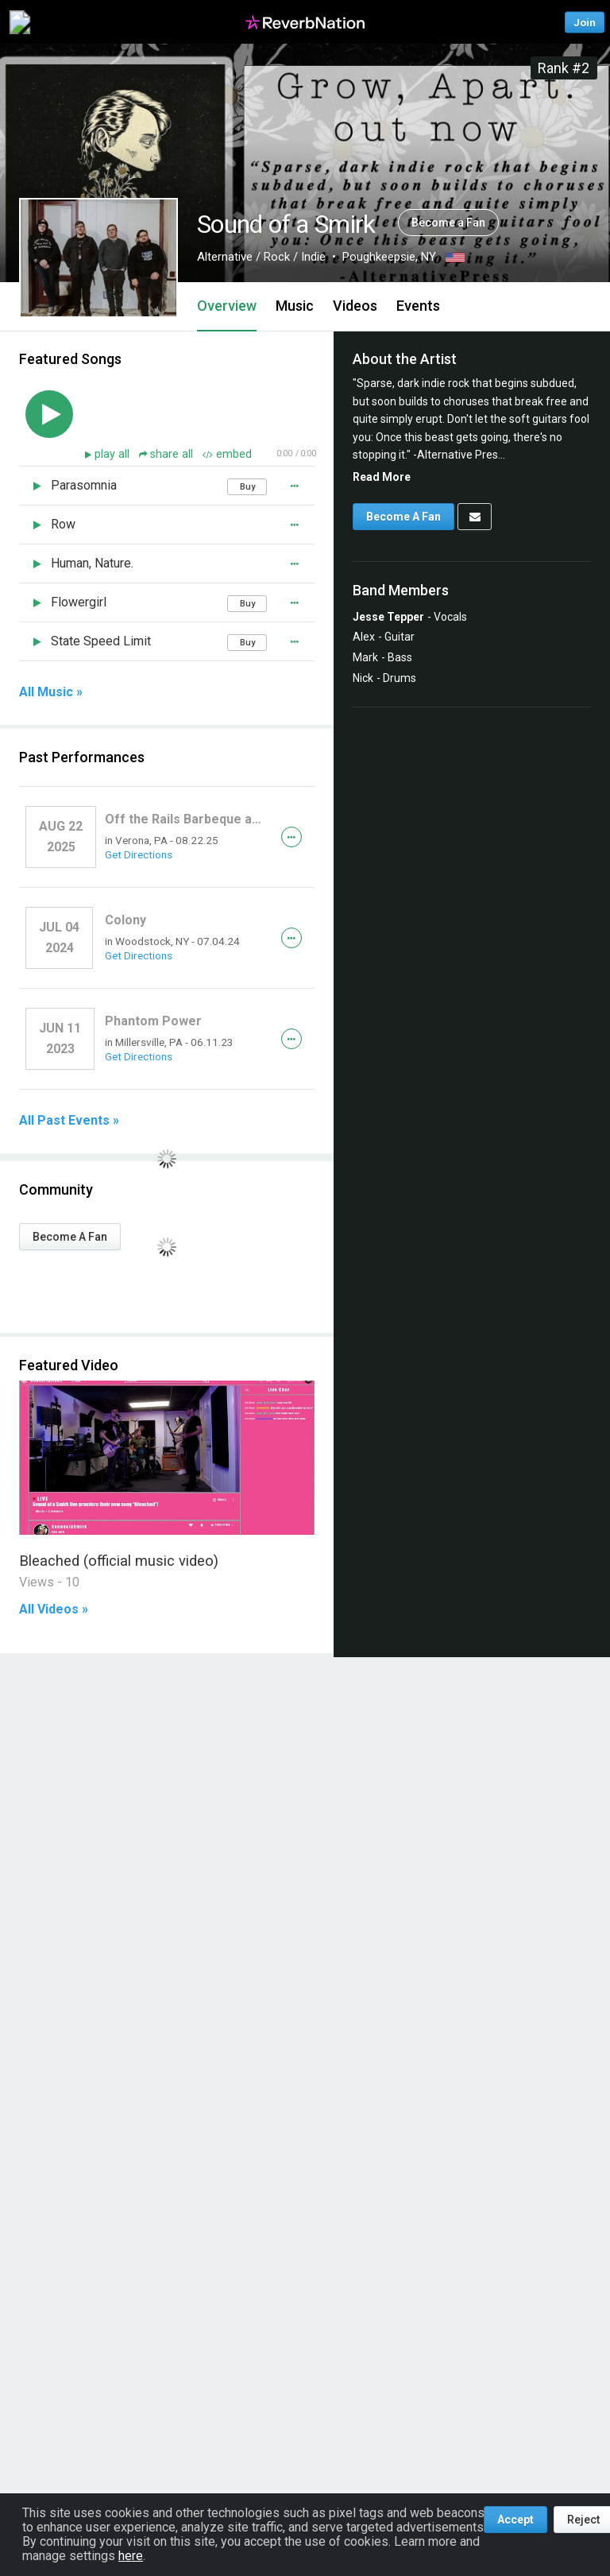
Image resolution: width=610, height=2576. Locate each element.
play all (114, 454)
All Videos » (53, 1609)
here (130, 2555)
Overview (227, 305)
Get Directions (138, 854)
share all (167, 454)
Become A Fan (70, 1236)
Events (418, 305)
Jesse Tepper (388, 616)
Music (295, 305)
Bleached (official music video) (118, 1560)
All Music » (51, 692)
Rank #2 (563, 68)
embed (227, 454)
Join (584, 22)
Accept (515, 2519)
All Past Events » (69, 1121)
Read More (382, 477)
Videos (355, 305)
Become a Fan (448, 222)
